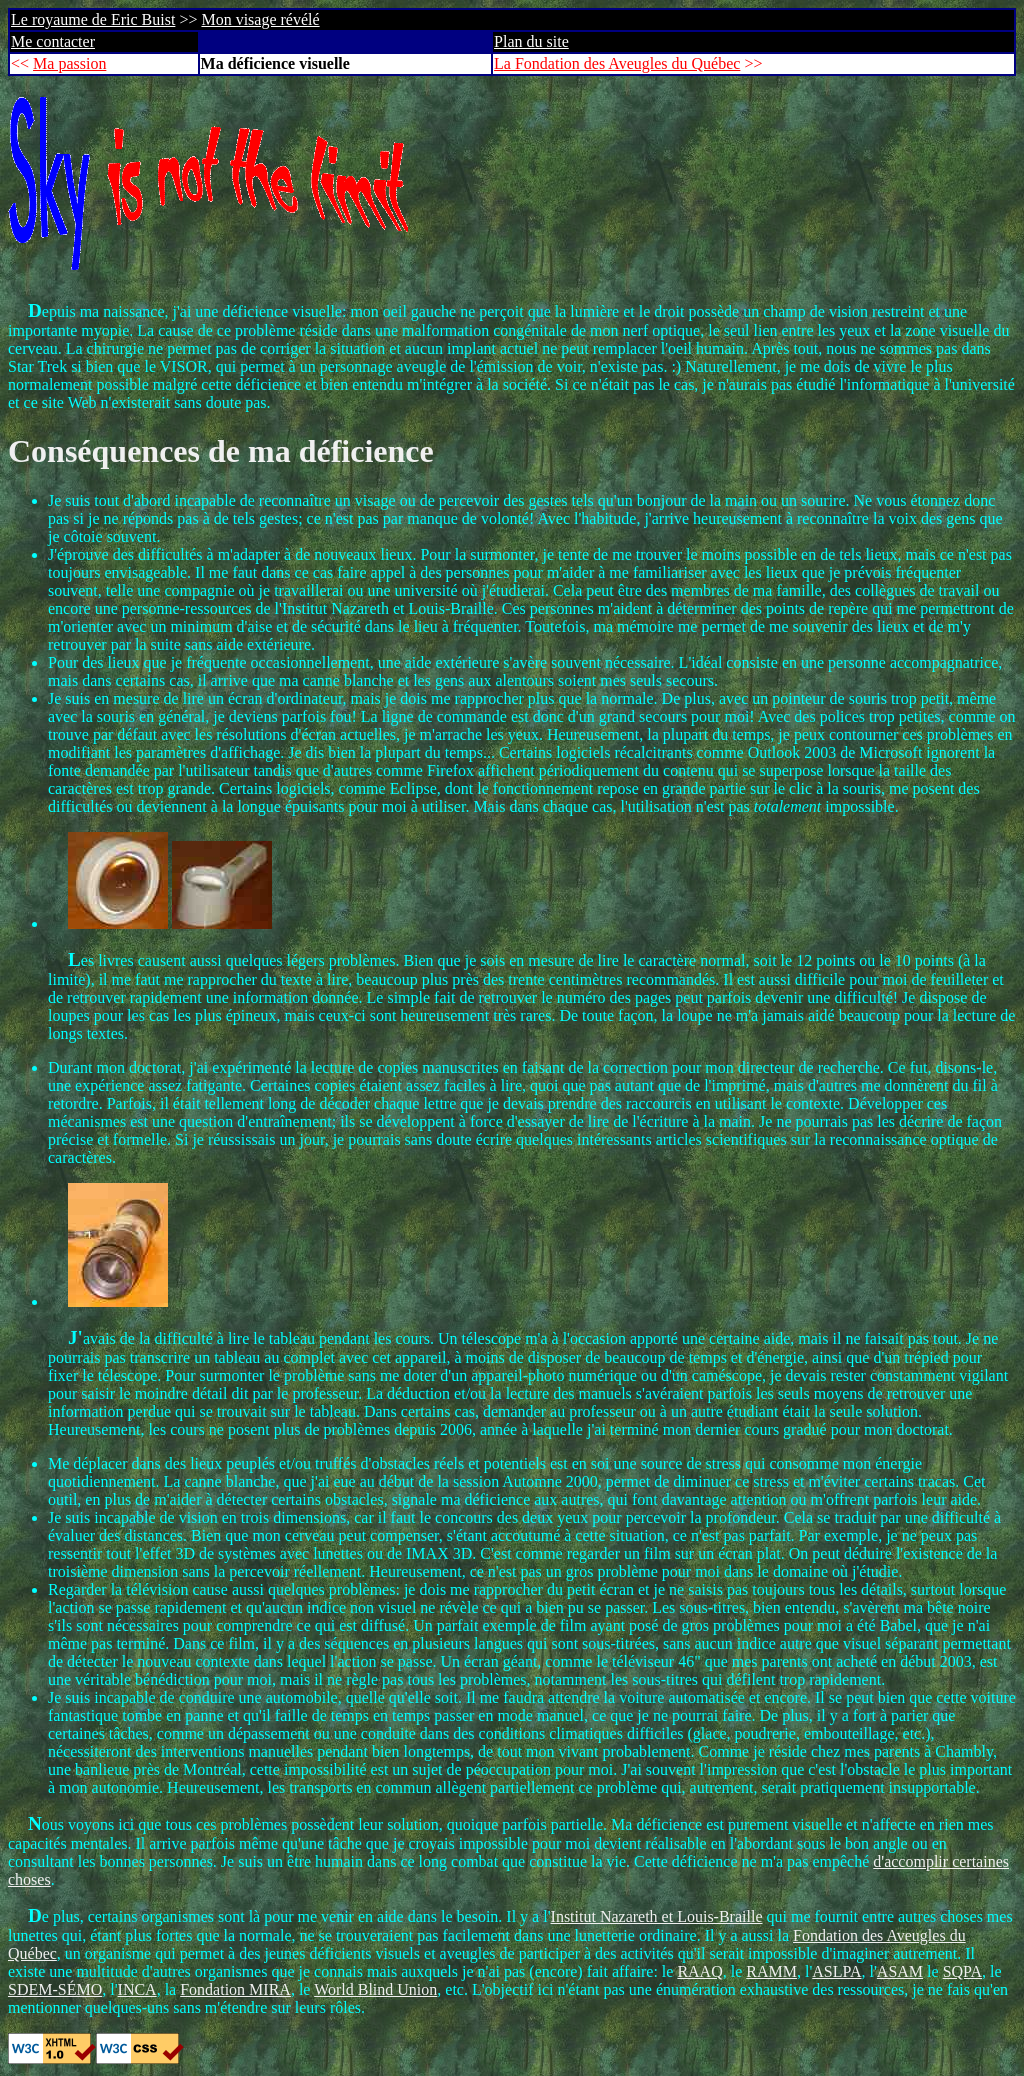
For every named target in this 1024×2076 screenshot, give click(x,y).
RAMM (771, 1971)
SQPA (962, 1971)
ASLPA (836, 1971)
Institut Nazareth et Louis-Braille (657, 1916)
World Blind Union (375, 1989)
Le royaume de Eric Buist (93, 19)
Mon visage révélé (260, 19)
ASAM (900, 1971)
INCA (137, 1989)
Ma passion (69, 63)
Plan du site (531, 41)
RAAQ (699, 1971)
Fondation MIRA (235, 1989)
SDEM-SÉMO (55, 1989)
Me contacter (53, 41)
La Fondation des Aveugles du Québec (617, 63)
